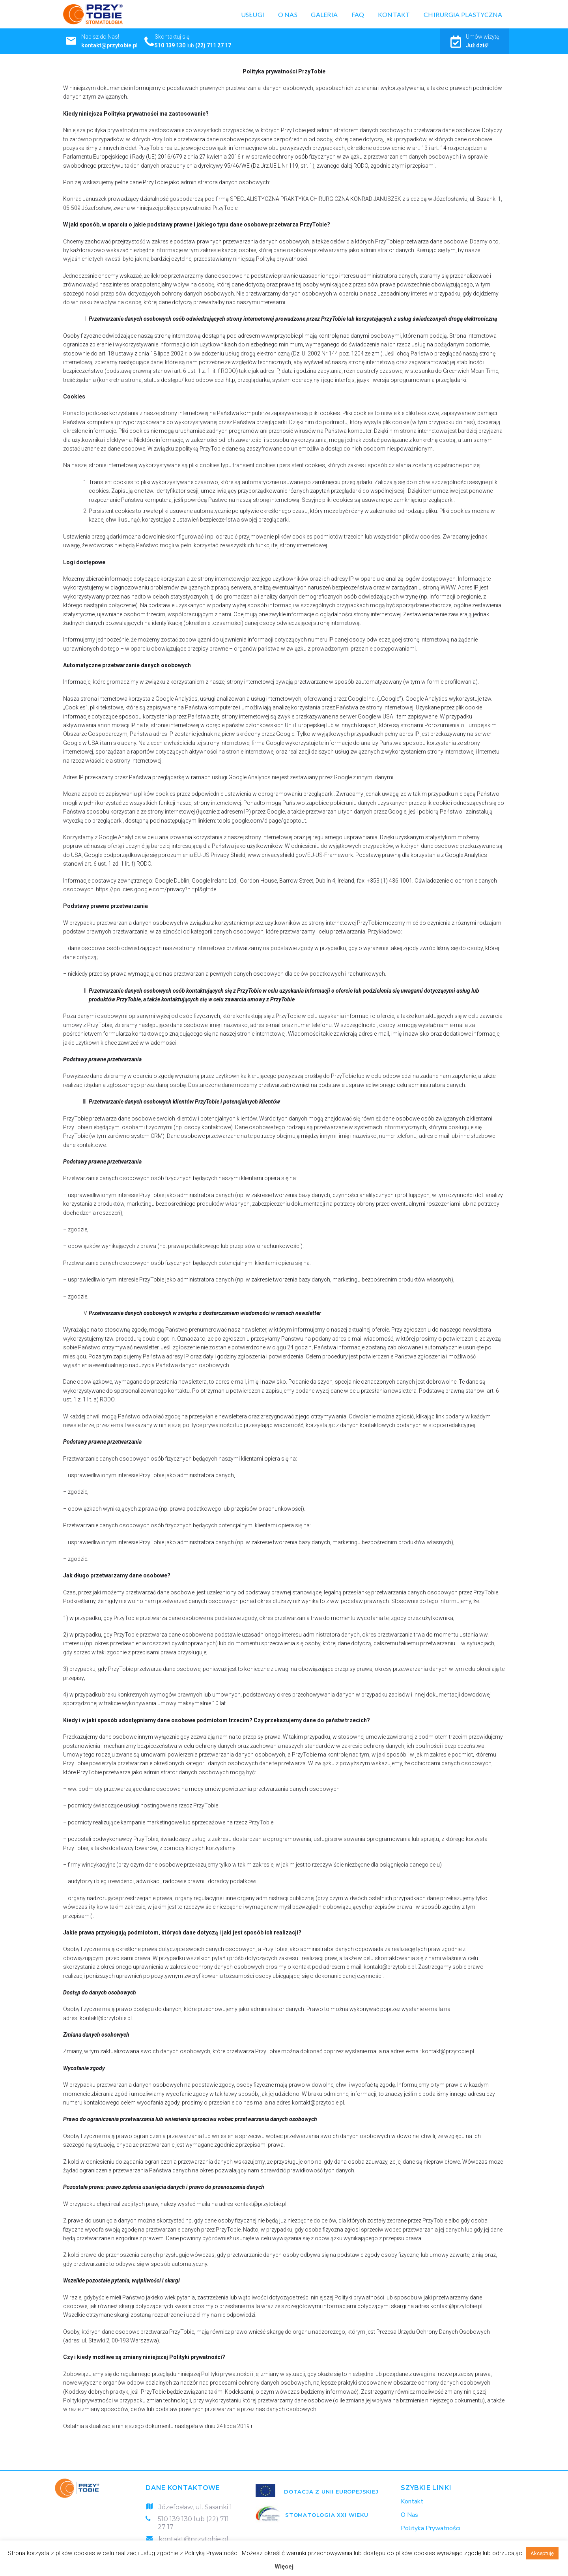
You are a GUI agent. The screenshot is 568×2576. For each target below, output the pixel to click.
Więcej (284, 2566)
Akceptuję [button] (542, 2553)
